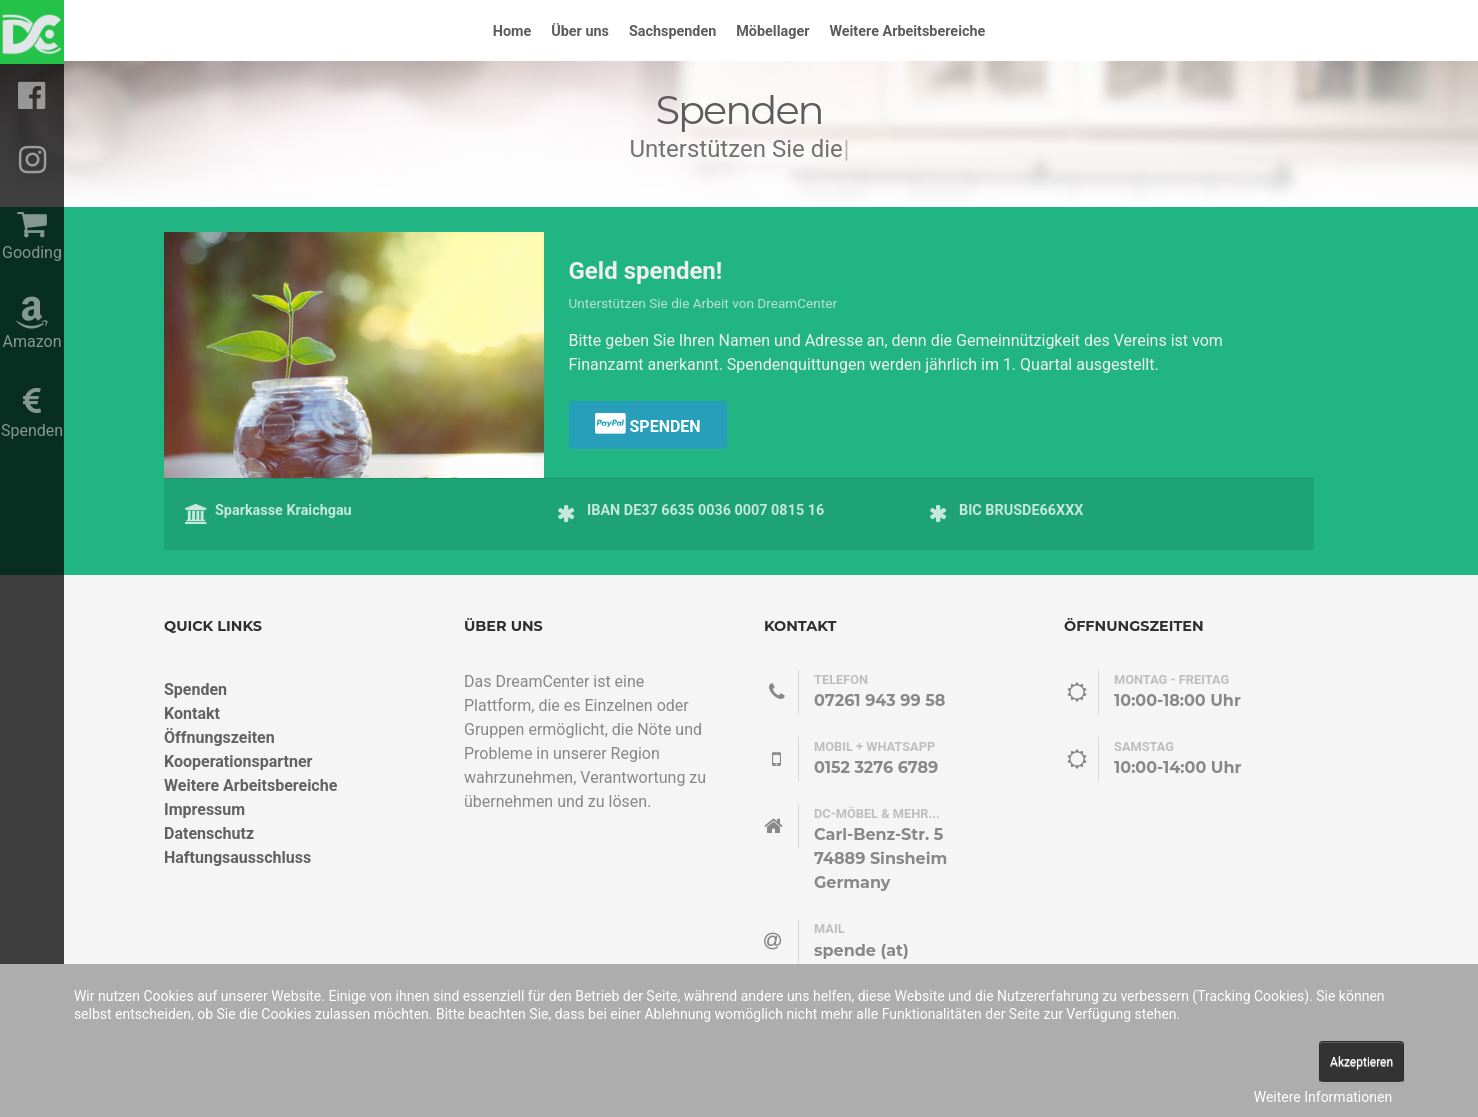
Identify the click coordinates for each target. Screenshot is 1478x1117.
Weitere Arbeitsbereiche (250, 785)
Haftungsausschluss (237, 857)
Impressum (204, 809)
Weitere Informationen (1323, 1097)
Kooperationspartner (238, 761)
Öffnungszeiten (219, 737)
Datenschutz (209, 833)
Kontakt (192, 713)
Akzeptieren (1361, 1062)
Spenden (648, 423)
